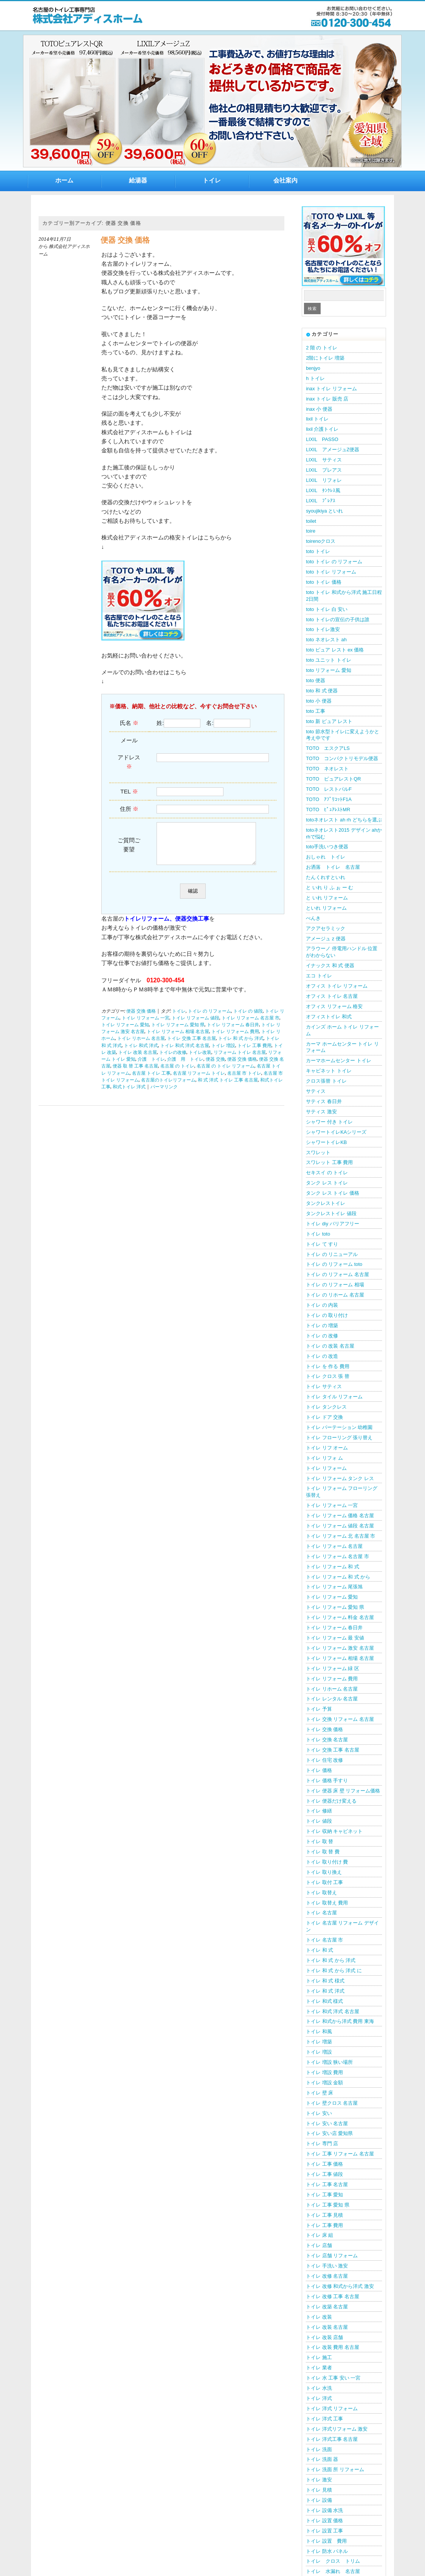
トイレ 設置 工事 (324, 2531)
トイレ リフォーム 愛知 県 (178, 1032)
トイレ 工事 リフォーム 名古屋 (340, 2154)
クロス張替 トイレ (326, 1081)
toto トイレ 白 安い (326, 609)
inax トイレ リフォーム (331, 388)
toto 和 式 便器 (322, 690)
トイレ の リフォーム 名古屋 (337, 1274)
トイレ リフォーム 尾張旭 (334, 1587)
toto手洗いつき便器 (327, 846)
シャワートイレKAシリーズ (336, 1132)
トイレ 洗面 (319, 2449)
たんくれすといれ (325, 877)
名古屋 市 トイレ (244, 1081)
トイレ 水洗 (319, 2388)
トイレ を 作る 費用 (327, 1366)
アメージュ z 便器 (326, 938)
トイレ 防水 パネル (327, 2551)
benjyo (313, 368)
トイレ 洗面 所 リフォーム (335, 2469)
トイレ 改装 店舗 (324, 2337)
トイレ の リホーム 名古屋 (335, 1295)
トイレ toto (318, 1234)
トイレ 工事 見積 (324, 2215)
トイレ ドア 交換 (324, 1417)
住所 (129, 809)
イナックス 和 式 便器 (330, 965)
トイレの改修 (172, 1060)
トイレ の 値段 (248, 1019)
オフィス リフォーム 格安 (334, 1006)
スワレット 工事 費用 (329, 1162)
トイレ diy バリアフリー (332, 1223)
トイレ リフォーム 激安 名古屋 (340, 1648)
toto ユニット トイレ (328, 660)
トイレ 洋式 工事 (324, 2419)
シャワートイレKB (326, 1142)
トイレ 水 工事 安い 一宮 (333, 2378)
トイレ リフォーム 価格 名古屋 (340, 1515)
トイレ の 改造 (322, 1356)
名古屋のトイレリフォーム (168, 1088)
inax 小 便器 (319, 409)
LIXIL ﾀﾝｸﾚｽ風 (323, 490)
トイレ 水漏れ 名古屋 (333, 2571)
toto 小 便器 (318, 701)
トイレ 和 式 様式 (325, 1981)
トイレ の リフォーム (209, 1019)
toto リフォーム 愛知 (328, 670)
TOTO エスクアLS (328, 748)
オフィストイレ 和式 (329, 1016)
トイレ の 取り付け (327, 1315)
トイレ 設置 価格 (324, 2520)
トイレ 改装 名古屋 (137, 1060)
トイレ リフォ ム (324, 1458)
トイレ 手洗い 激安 (327, 2266)
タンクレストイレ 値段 (331, 1213)
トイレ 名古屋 (321, 1912)
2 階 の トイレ (321, 348)
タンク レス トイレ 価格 (332, 1193)
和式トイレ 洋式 (129, 1094)
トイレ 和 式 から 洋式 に (334, 1970)
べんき (313, 918)
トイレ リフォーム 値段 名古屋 (340, 1526)
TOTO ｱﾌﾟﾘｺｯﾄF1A (329, 799)
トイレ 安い (319, 2113)
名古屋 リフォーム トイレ (199, 1081)
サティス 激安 (321, 1111)
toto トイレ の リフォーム (334, 561)
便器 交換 (215, 1067)
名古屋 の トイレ (177, 1074)
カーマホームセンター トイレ (338, 1060)
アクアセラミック (325, 928)
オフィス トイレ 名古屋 (332, 996)
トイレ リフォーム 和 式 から (338, 1577)
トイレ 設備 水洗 (324, 2510)
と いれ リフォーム (327, 898)
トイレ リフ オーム (327, 1448)
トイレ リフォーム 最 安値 (335, 1638)
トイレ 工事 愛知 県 (327, 2205)
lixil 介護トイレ (322, 429)
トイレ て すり (322, 1244)
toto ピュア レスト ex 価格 (335, 650)
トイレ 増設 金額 (324, 2082)
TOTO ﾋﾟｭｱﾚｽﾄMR (328, 809)
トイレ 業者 (319, 2367)
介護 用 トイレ (185, 1067)
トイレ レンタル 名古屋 (332, 1699)
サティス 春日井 (324, 1101)
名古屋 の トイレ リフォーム (225, 1074)
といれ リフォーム (326, 908)
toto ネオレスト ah (326, 639)
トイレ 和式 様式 (324, 2001)
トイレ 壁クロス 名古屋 (332, 2103)
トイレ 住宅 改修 (324, 1760)
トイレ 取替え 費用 (327, 1903)
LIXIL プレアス (323, 470)
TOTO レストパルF (329, 789)
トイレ (212, 180)
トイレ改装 (200, 1060)
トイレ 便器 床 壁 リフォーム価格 (343, 1791)
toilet (311, 521)
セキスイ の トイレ (327, 1172)
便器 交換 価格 (125, 240)
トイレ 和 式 (319, 1950)
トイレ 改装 (319, 2317)
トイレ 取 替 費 (323, 1851)
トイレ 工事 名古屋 (327, 2184)
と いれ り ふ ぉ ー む (329, 887)
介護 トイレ (151, 1067)
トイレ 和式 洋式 (141, 1053)
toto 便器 (315, 680)
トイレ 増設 (223, 1053)
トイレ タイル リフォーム (334, 1396)
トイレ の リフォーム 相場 (335, 1284)
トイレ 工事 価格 (324, 2164)
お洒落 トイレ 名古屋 (333, 867)
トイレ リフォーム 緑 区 (332, 1668)
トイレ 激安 (319, 2479)
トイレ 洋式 (319, 2398)
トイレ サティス (324, 1386)
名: (209, 723)
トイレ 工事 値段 (324, 2174)
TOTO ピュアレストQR (333, 779)
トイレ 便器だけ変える (331, 1801)
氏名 (129, 723)
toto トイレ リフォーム (331, 572)
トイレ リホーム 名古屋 (141, 1046)
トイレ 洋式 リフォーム (332, 2408)
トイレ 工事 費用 (254, 1053)
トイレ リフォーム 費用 (235, 1039)
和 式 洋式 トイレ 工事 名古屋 (228, 1088)
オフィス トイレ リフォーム (337, 986)
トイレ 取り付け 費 (327, 1862)
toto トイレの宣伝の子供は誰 (337, 619)
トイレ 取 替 (319, 1841)
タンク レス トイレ (327, 1183)
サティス (316, 1091)
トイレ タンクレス (326, 1407)
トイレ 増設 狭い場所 (329, 2062)
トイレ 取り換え (324, 1872)
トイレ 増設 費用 (324, 2072)
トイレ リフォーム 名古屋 (334, 1546)
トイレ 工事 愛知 (324, 2194)
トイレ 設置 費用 (326, 2541)
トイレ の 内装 (322, 1305)
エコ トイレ (319, 976)
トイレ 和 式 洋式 (325, 1991)
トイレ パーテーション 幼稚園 (339, 1427)
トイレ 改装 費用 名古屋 (332, 2347)
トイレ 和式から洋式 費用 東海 (340, 2021)
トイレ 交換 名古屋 (327, 1739)
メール (129, 758)
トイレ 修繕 (319, 1811)
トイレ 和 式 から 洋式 (241, 1046)
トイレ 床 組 (319, 2235)
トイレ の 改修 (322, 1336)
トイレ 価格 (319, 1770)
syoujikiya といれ (324, 511)
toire (310, 531)
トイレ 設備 (319, 2500)
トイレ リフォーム (326, 1468)
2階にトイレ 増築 (325, 358)
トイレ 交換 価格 (324, 1729)
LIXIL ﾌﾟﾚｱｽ (320, 500)
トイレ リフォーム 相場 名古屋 (178, 1039)
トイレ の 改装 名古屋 (330, 1346)
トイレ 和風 (319, 2031)
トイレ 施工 (319, 2357)
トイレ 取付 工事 (324, 1882)
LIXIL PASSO (322, 439)
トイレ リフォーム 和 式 (332, 1566)
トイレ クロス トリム (333, 2561)
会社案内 (285, 180)
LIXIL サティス (323, 460)
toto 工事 (315, 711)
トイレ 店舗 (319, 2245)
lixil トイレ (317, 419)
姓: (160, 723)
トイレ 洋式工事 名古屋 (332, 2439)
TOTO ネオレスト (327, 768)
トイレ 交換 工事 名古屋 (191, 1046)
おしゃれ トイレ (325, 857)
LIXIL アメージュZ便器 (332, 449)
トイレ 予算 (319, 1709)
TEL (129, 791)
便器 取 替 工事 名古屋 (135, 1074)
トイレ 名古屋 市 (324, 1940)
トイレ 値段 (319, 1821)
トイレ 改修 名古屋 (327, 2276)
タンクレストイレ (325, 1203)
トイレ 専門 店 (322, 2143)
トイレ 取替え (321, 1892)
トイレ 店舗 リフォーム (332, 2255)
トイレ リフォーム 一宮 (145, 1026)
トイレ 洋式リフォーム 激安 (337, 2429)
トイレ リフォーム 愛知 (125, 1032)
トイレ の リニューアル (332, 1254)
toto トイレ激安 (323, 629)
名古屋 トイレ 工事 (151, 1081)
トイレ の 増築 (322, 1325)
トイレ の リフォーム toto (334, 1264)
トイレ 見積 (319, 2490)
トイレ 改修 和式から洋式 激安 (340, 2286)
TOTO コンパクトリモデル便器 (342, 758)
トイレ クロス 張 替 (327, 1376)
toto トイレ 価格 (323, 582)
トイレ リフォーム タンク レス (340, 1478)
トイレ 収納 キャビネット (334, 1831)
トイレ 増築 (319, 2042)
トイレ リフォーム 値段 (195, 1026)
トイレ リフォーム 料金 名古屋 (340, 1617)
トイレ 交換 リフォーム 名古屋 (340, 1719)
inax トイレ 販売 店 (327, 399)
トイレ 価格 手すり (327, 1780)
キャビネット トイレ (329, 1071)
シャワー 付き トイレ (329, 1122)
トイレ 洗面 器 (322, 2459)
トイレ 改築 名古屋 (327, 2307)
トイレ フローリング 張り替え (339, 1437)
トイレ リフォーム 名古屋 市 (250, 1026)
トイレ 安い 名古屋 (327, 2123)
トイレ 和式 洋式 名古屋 (184, 1053)
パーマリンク (164, 1094)
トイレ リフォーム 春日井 (233, 1032)
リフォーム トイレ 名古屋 (240, 1060)
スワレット (318, 1152)
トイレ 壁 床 (319, 2093)
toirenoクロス (320, 541)
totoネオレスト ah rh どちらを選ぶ (344, 820)
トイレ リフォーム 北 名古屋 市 (340, 1536)
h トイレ (315, 378)
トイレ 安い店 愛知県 (329, 2133)
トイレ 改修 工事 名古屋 (332, 2296)
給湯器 (138, 180)
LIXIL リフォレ (323, 480)
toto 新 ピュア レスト (329, 721)
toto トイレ (318, 551)
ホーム (64, 180)
